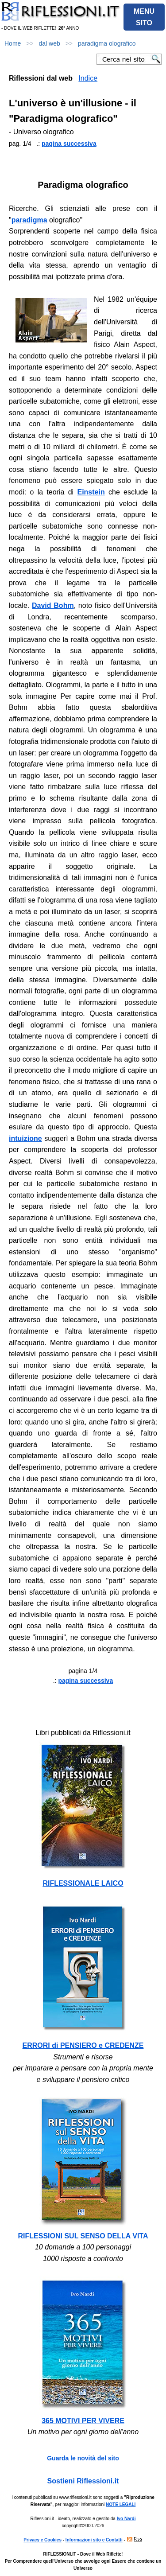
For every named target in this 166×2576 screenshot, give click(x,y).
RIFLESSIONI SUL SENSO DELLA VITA (83, 2236)
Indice (87, 78)
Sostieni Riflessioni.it (83, 2481)
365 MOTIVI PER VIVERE (83, 2420)
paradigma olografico (107, 43)
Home (12, 43)
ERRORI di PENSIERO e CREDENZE (83, 2045)
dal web (49, 43)
